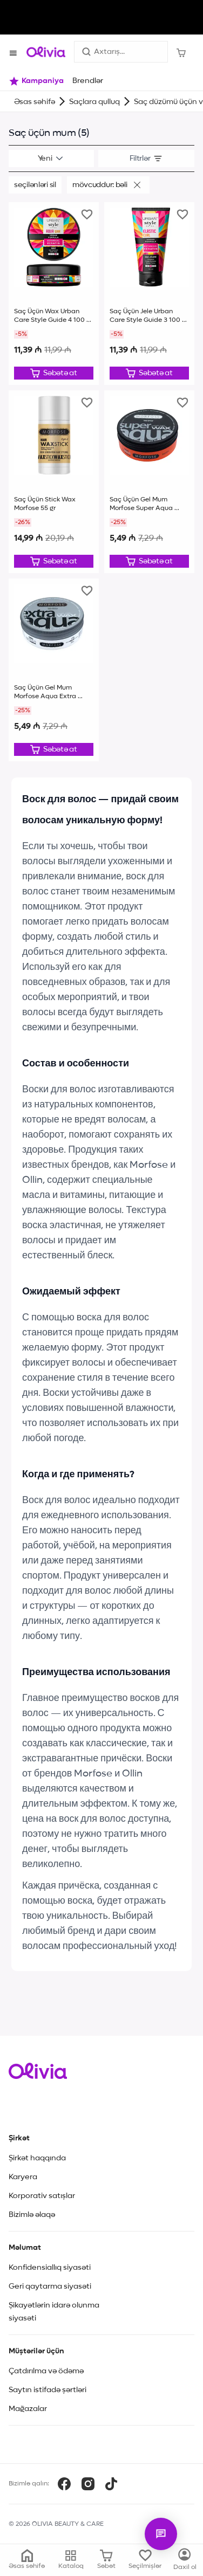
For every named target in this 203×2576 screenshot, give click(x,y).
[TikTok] (111, 2483)
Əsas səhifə (34, 102)
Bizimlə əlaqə (32, 2215)
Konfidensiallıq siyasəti (50, 2267)
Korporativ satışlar (42, 2196)
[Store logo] (46, 52)
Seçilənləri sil (35, 185)
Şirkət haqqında (37, 2158)
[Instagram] (88, 2483)
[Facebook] (64, 2483)
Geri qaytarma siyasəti (50, 2286)
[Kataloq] (185, 2560)
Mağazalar (28, 2409)
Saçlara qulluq (94, 102)
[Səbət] (181, 51)
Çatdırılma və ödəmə (46, 2371)
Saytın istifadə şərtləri (47, 2390)
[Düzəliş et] (53, 373)
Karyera (23, 2177)
